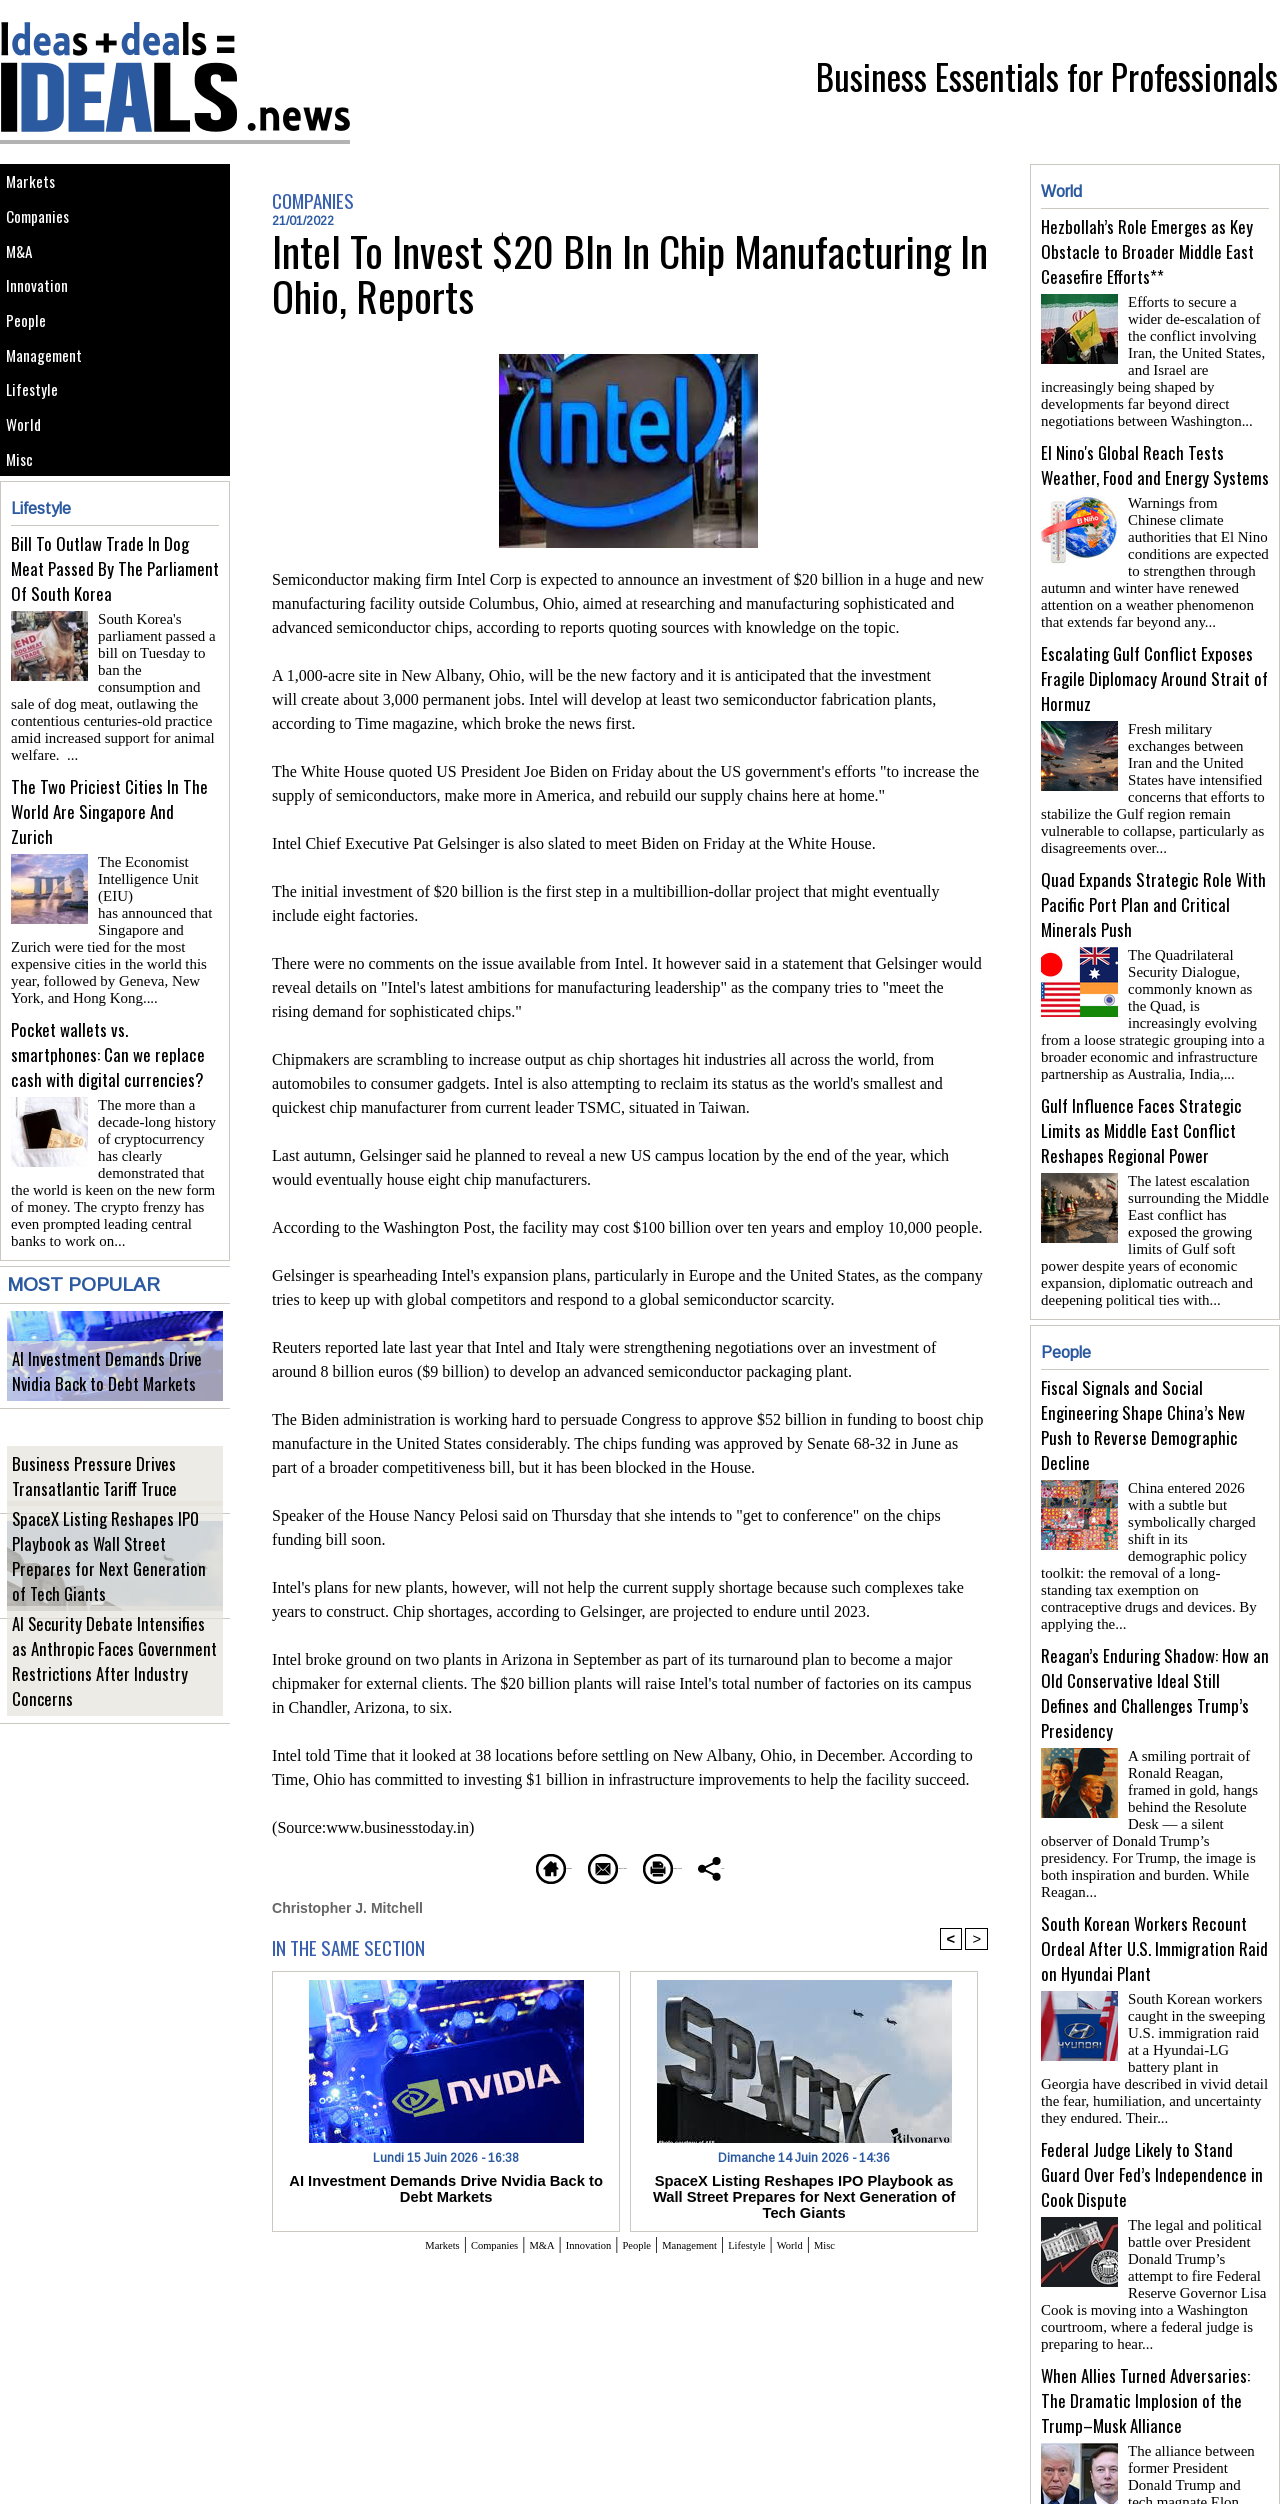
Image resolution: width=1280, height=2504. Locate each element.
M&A (24, 276)
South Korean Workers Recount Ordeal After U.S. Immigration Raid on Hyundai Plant (1154, 1858)
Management (52, 411)
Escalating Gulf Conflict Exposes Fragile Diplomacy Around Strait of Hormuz (1154, 662)
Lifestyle (38, 456)
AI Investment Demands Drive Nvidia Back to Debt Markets (105, 1409)
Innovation (44, 321)
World (29, 501)
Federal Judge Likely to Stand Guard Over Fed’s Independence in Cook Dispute (1152, 2076)
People (32, 366)
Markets (36, 186)
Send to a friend (571, 1865)
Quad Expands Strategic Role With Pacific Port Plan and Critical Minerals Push (1153, 880)
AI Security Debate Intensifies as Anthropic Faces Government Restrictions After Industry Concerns (109, 1713)
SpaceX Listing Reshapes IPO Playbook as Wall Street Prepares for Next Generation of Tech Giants (112, 1608)
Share (844, 1865)
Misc (25, 546)
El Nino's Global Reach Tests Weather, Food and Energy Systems (1155, 457)
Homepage (434, 1865)
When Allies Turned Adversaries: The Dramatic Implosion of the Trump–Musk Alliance (1145, 2294)
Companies (46, 231)
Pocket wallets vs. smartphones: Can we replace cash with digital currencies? (108, 1097)
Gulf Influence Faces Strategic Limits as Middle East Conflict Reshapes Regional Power (1141, 1098)
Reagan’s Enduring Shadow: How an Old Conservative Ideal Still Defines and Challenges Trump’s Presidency (1155, 1628)
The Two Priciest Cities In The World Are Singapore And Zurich (109, 879)
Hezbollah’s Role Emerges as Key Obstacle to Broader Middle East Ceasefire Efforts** (1147, 251)
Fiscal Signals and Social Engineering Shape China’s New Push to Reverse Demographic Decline (1143, 1385)
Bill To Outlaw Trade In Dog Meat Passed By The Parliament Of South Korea (115, 661)
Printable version (725, 1865)
